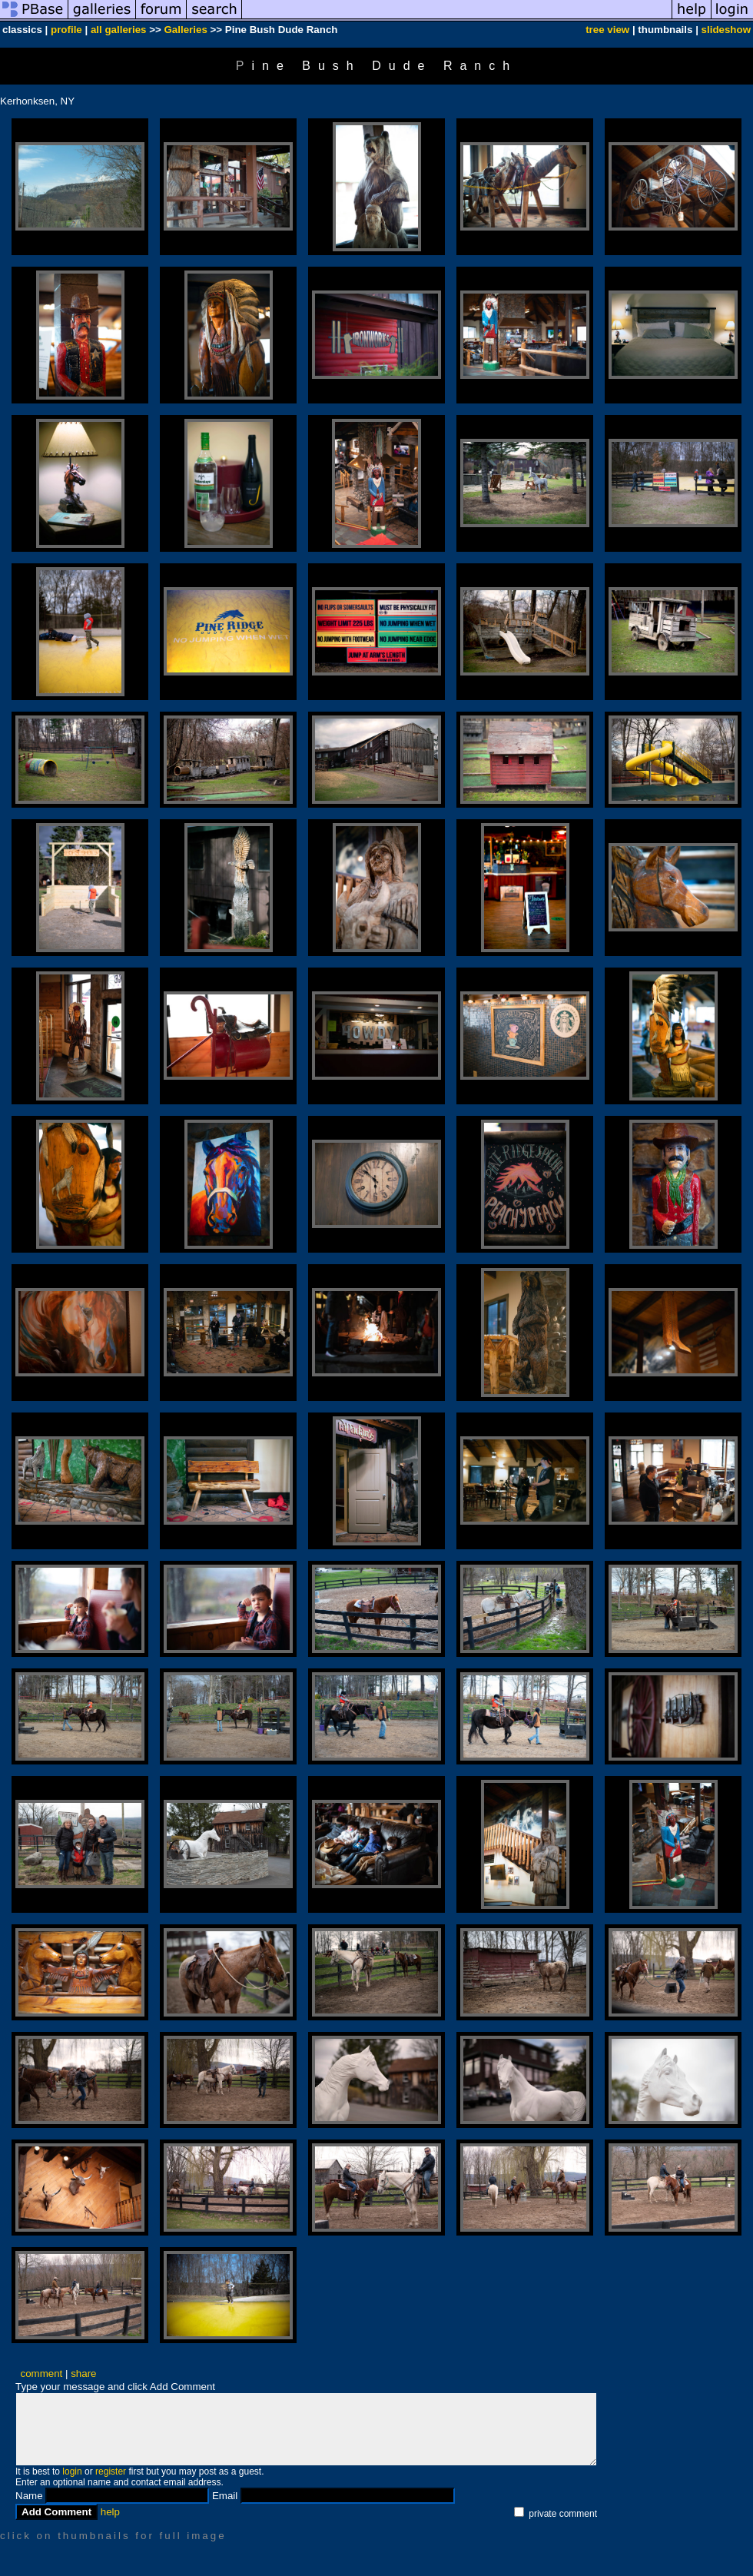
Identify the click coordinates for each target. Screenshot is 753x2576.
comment (42, 2373)
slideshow (726, 29)
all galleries (119, 29)
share (83, 2373)
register (110, 2471)
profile (66, 29)
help (110, 2512)
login (71, 2471)
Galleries (185, 29)
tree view (607, 29)
